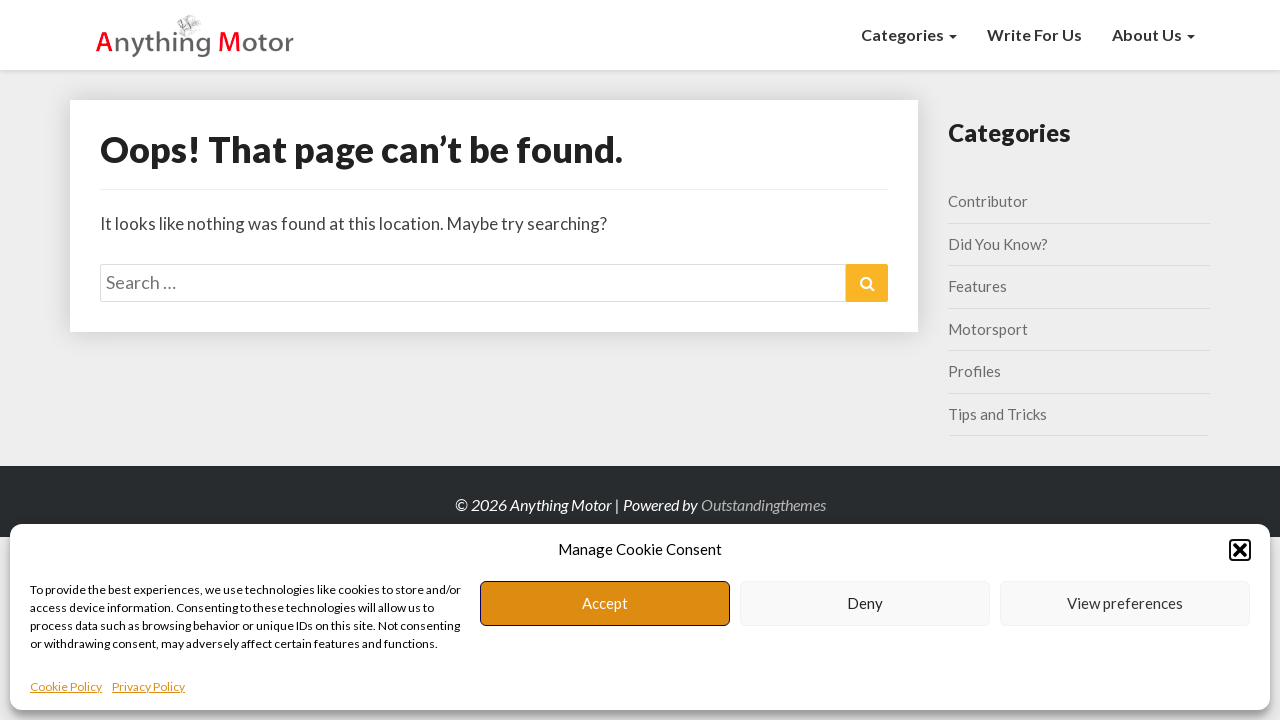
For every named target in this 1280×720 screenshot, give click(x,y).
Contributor (988, 201)
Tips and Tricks (997, 414)
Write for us (1034, 34)
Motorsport (988, 329)
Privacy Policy (148, 686)
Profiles (974, 371)
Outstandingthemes (763, 504)
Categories (909, 34)
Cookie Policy (66, 686)
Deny (865, 603)
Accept (605, 603)
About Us (1153, 34)
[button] (1240, 550)
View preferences (1125, 603)
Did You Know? (998, 244)
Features (977, 286)
